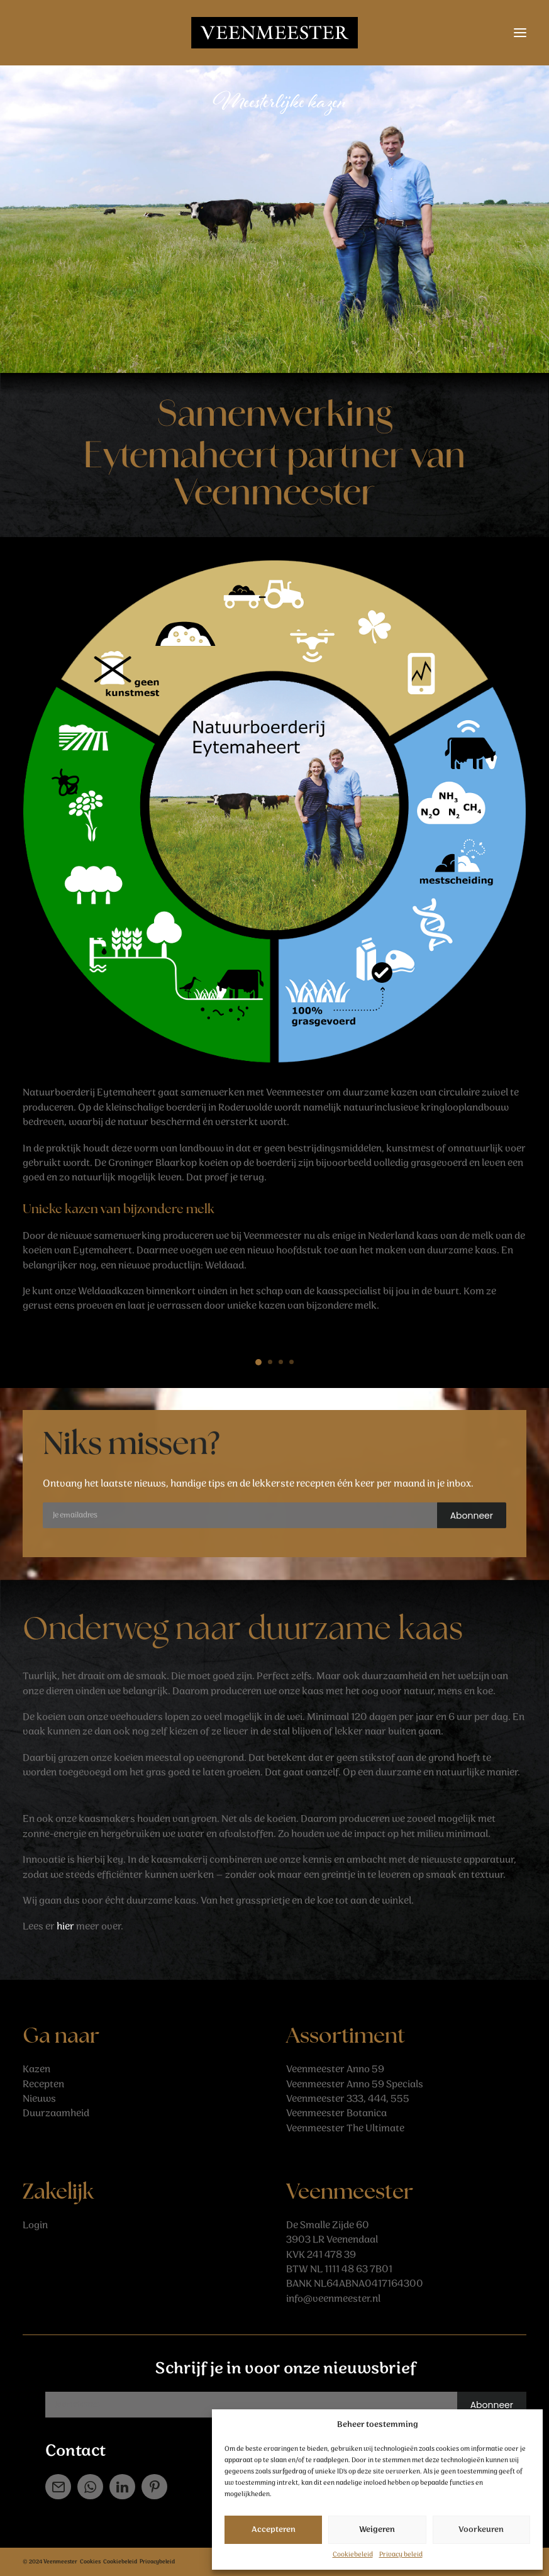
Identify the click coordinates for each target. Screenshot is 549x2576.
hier (65, 1926)
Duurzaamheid (56, 2113)
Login (35, 2225)
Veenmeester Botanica (336, 2113)
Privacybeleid (157, 2562)
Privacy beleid (401, 2555)
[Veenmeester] (274, 32)
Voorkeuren (481, 2530)
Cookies (90, 2562)
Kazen (36, 2069)
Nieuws (39, 2099)
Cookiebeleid (353, 2555)
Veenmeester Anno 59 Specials (354, 2084)
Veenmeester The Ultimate (345, 2128)
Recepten (43, 2084)
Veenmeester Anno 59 (335, 2069)
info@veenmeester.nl (333, 2299)
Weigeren (377, 2530)
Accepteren (274, 2530)
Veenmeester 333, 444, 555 (347, 2099)
